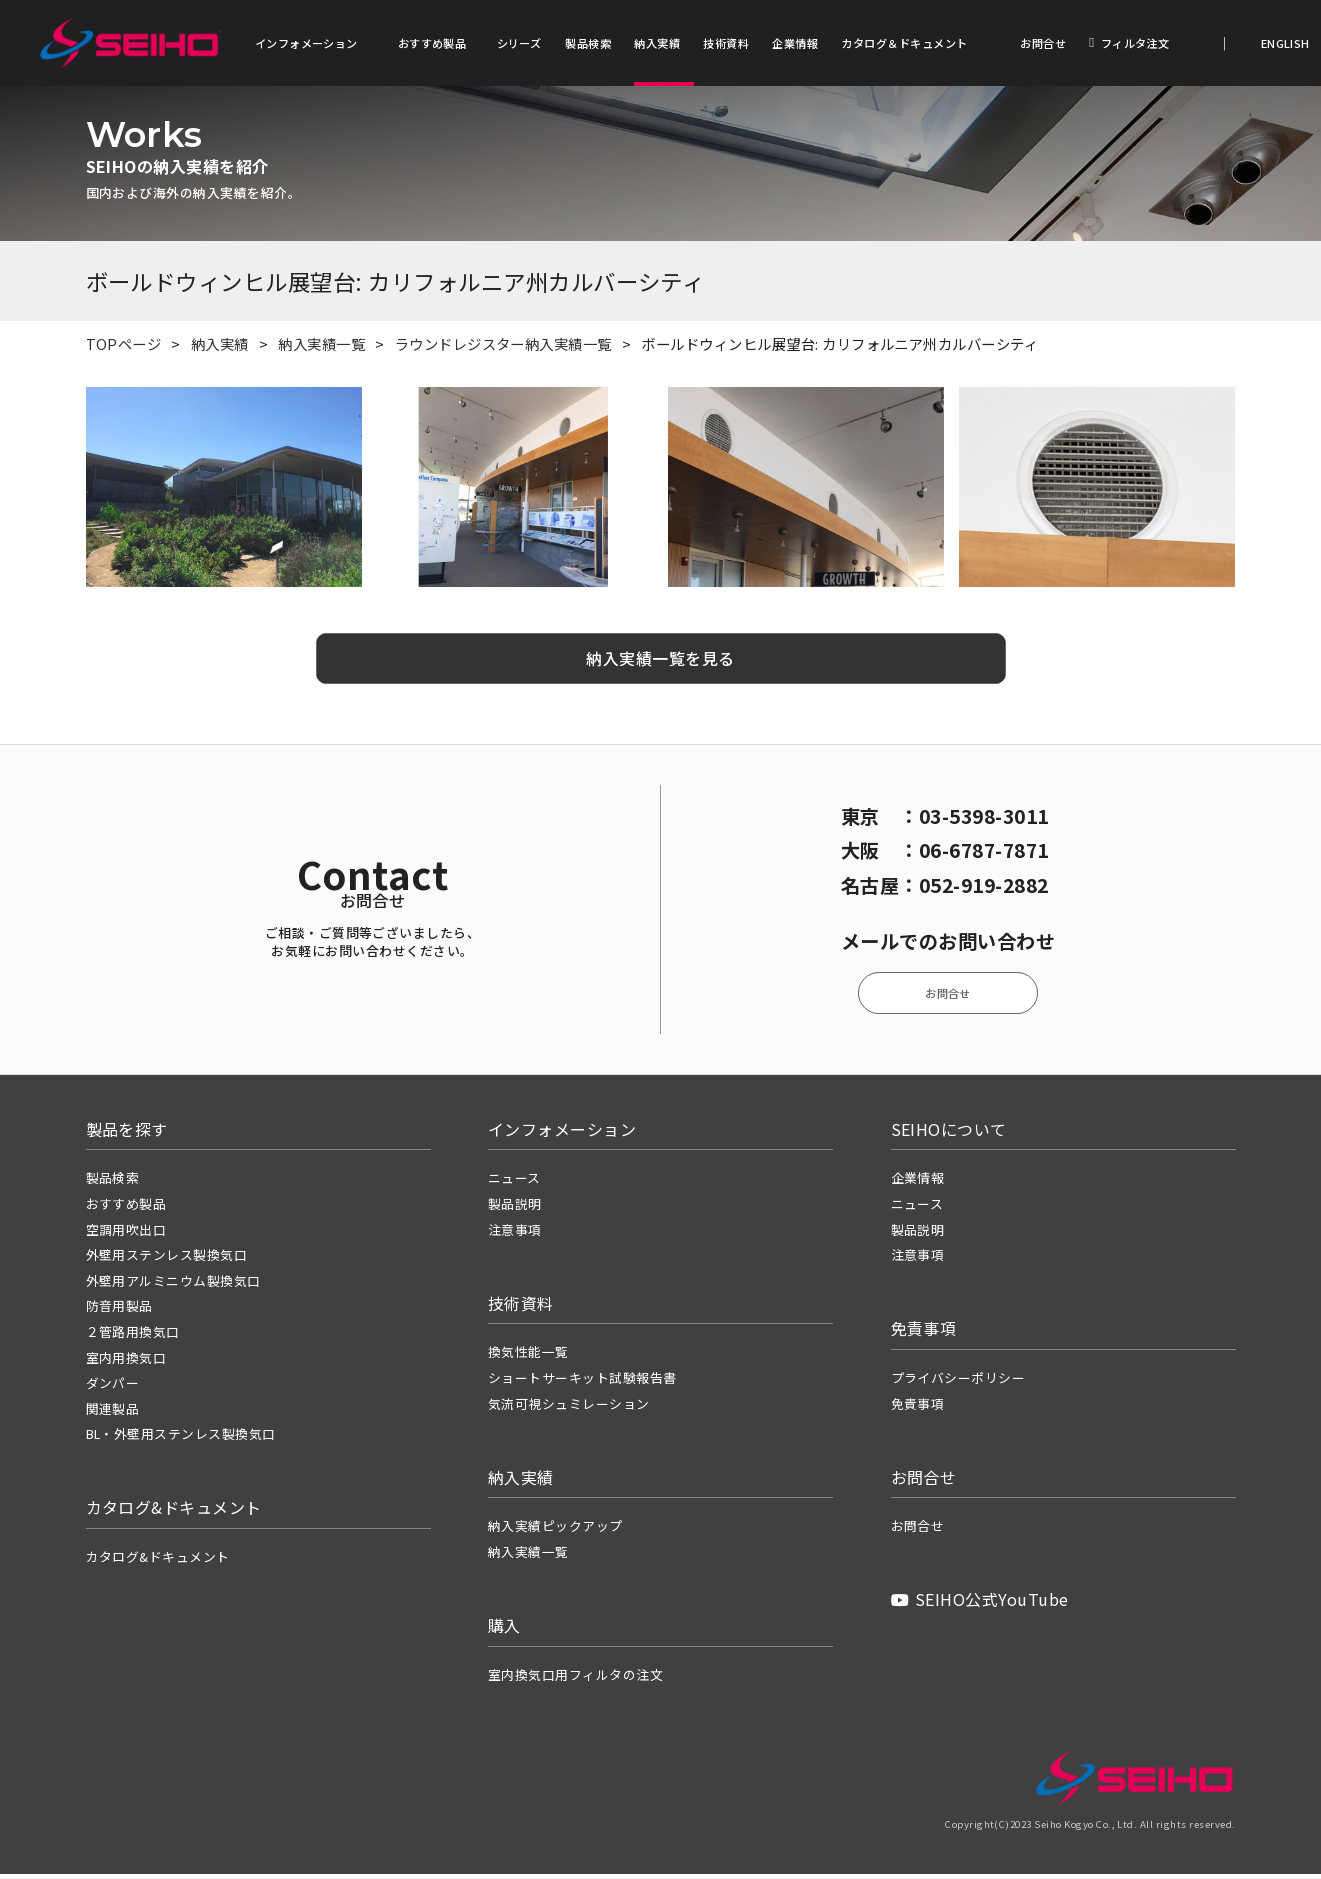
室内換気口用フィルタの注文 (575, 1679)
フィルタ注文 (1129, 43)
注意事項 (515, 1234)
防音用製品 (119, 1311)
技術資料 (726, 43)
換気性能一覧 (528, 1357)
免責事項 (918, 1408)
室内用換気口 (126, 1362)
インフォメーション (306, 43)
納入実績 (657, 43)
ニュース (514, 1183)
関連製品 (113, 1413)
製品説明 (515, 1208)
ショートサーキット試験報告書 (582, 1382)
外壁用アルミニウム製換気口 (173, 1285)
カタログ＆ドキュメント (904, 43)
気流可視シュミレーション (569, 1408)
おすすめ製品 (432, 43)
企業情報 (795, 43)
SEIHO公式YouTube (980, 1605)
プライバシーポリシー (958, 1382)
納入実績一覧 (321, 348)
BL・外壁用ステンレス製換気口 (181, 1438)
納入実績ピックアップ (555, 1531)
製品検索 (588, 43)
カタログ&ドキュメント (158, 1561)
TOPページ (124, 348)
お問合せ (1043, 43)
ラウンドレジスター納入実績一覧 (503, 348)
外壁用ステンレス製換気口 (167, 1259)
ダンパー (113, 1387)
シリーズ (519, 43)
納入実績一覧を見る (660, 663)
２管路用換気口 (133, 1336)
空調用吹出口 (126, 1234)
